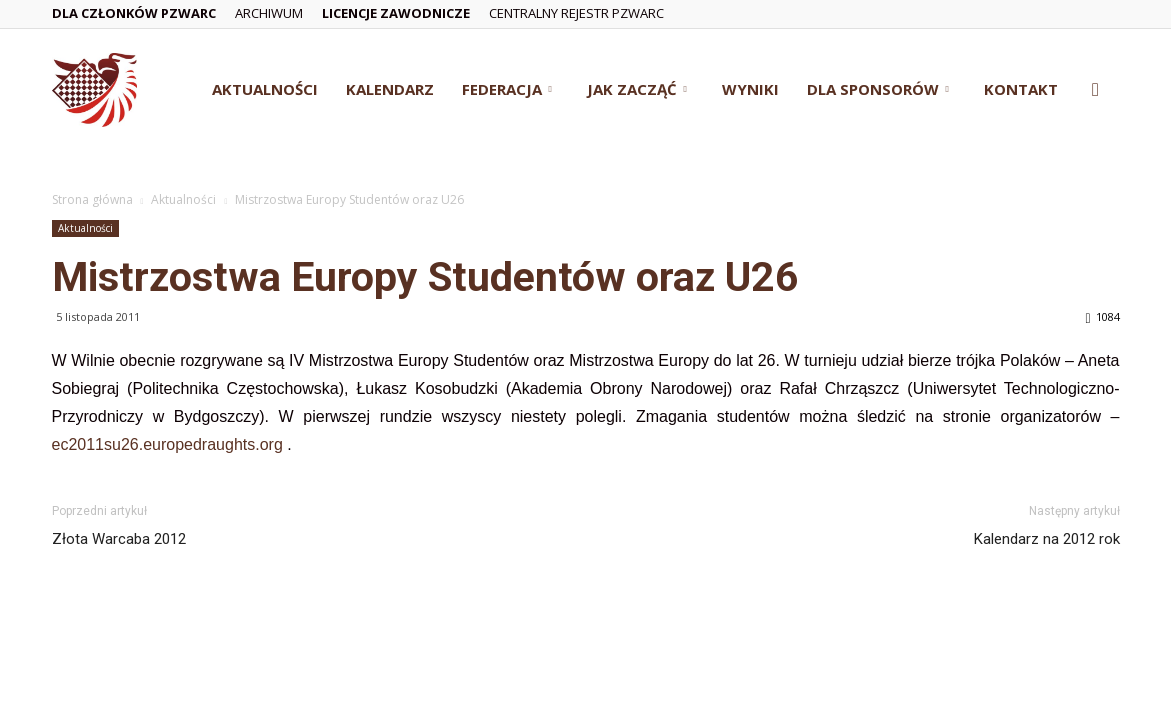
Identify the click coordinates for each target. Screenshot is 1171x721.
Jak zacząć (637, 89)
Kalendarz (390, 89)
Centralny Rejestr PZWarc (576, 13)
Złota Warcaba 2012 (119, 539)
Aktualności (265, 89)
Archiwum (269, 13)
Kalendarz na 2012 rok (1047, 539)
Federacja (507, 89)
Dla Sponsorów (878, 89)
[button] (1096, 90)
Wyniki (750, 89)
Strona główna (92, 199)
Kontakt (1021, 89)
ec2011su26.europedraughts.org (167, 444)
